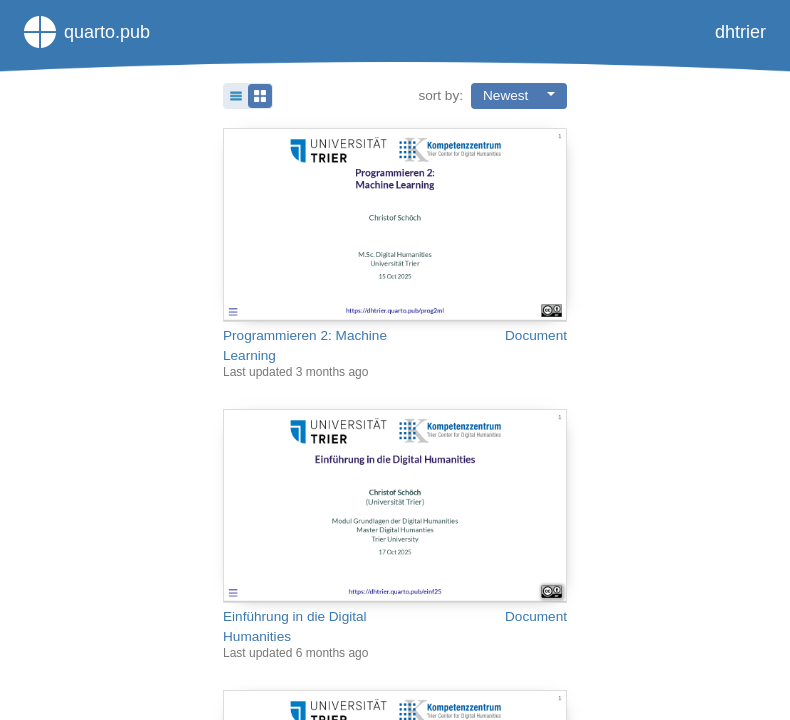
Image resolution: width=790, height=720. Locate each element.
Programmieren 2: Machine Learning (305, 345)
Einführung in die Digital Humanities (295, 626)
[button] (248, 96)
